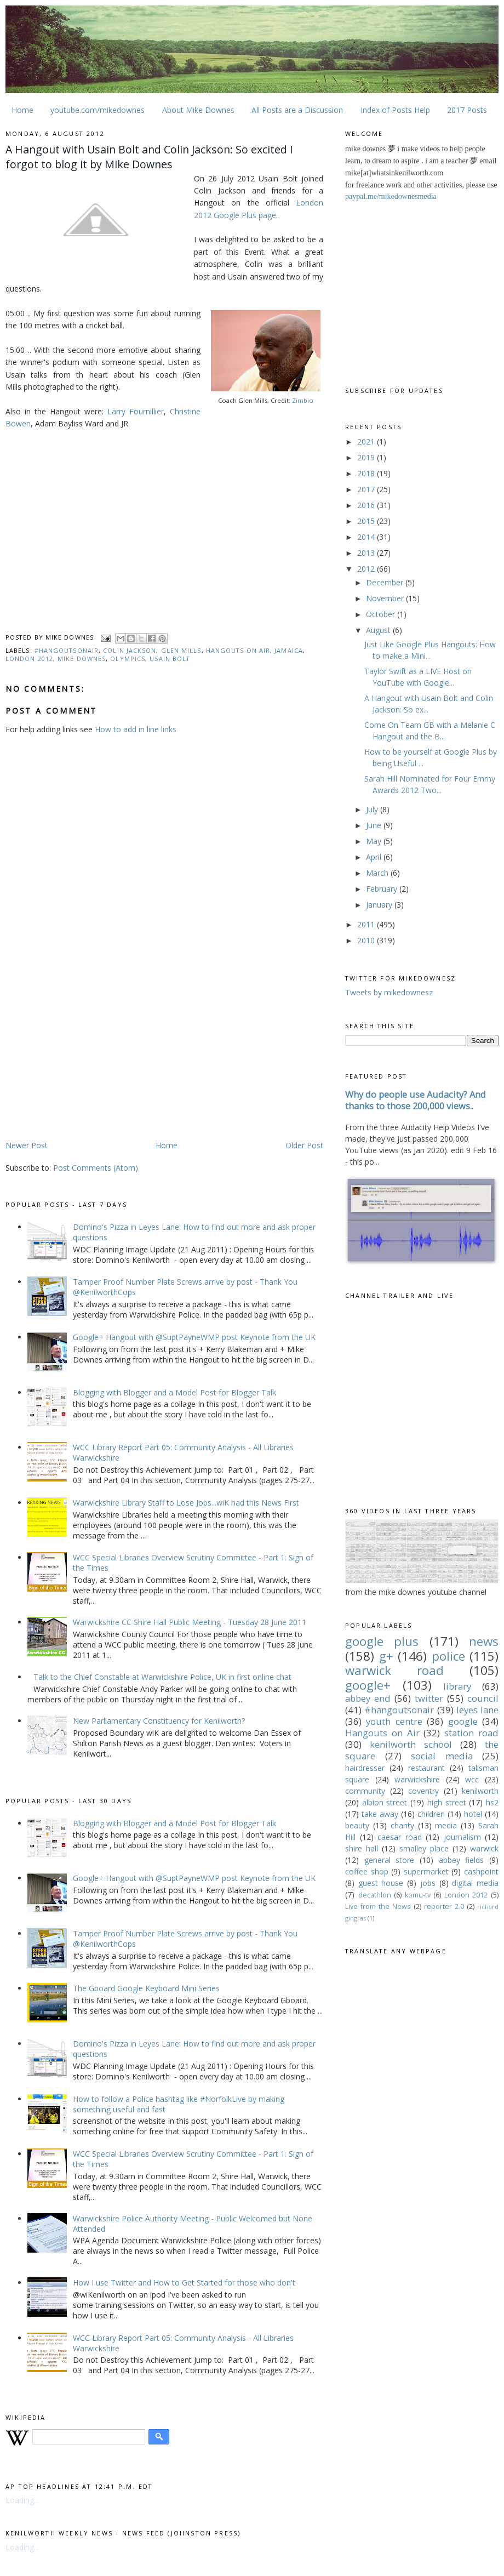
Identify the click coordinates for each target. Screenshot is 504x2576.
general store (389, 1860)
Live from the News (378, 1906)
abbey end (368, 1698)
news (484, 1641)
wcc (472, 1779)
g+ (386, 1656)
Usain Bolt (170, 658)
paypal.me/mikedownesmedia (391, 196)
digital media (475, 1883)
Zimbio (302, 400)
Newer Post (26, 1145)
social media (442, 1755)
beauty (357, 1825)
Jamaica (288, 650)
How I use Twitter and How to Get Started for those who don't (184, 2282)
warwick (484, 1848)
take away (380, 1814)
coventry (423, 1791)
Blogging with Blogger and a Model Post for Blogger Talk (174, 1392)
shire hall (361, 1848)
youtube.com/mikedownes (97, 110)
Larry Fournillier (135, 411)
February (382, 889)
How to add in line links (135, 729)
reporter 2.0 (444, 1906)
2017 (367, 489)
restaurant (426, 1768)
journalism (462, 1837)
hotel (473, 1814)
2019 (367, 457)
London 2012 (29, 658)
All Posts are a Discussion (297, 110)
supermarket (426, 1871)
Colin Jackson (129, 650)
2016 (367, 505)
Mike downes (82, 658)
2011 (367, 924)
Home (22, 110)
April (374, 857)
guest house (381, 1883)
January (380, 904)
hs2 (492, 1802)
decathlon (374, 1895)
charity (402, 1825)
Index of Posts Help (395, 110)
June (374, 825)
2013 (367, 553)
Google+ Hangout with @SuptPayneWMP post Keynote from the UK (194, 1337)
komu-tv (418, 1895)
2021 (367, 441)
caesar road (399, 1837)
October (381, 614)
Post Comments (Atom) (95, 1167)
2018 (367, 473)
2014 (367, 537)
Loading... (22, 2500)
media (446, 1825)
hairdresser (365, 1768)
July (373, 809)
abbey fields (461, 1860)
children (431, 1814)
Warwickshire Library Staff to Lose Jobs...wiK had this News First (186, 1502)
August (379, 630)
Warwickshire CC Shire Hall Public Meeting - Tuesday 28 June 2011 (189, 1622)
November (386, 598)
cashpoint (481, 1871)
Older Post (304, 1145)
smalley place (424, 1848)
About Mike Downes (198, 110)
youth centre (394, 1721)
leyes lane (477, 1709)
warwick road (394, 1670)
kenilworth (480, 1791)
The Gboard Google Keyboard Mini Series (146, 1988)
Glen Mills (181, 650)
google (463, 1721)
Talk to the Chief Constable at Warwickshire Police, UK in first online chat (162, 1677)
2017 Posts (467, 110)
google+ (368, 1685)
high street (446, 1802)
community (365, 1791)
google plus (382, 1641)
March (378, 873)
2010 (367, 940)
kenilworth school (411, 1744)
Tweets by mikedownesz (389, 992)
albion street (385, 1802)
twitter (429, 1698)
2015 (367, 521)
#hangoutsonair (67, 650)
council (483, 1698)
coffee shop (366, 1871)
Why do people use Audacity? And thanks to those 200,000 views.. (415, 1100)
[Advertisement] (97, 1053)
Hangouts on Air (238, 650)
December (385, 582)
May (374, 841)
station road (471, 1732)
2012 (367, 568)
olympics (127, 658)
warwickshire (417, 1779)
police (448, 1656)
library (457, 1686)
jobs (428, 1883)
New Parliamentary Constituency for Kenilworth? (159, 1721)
